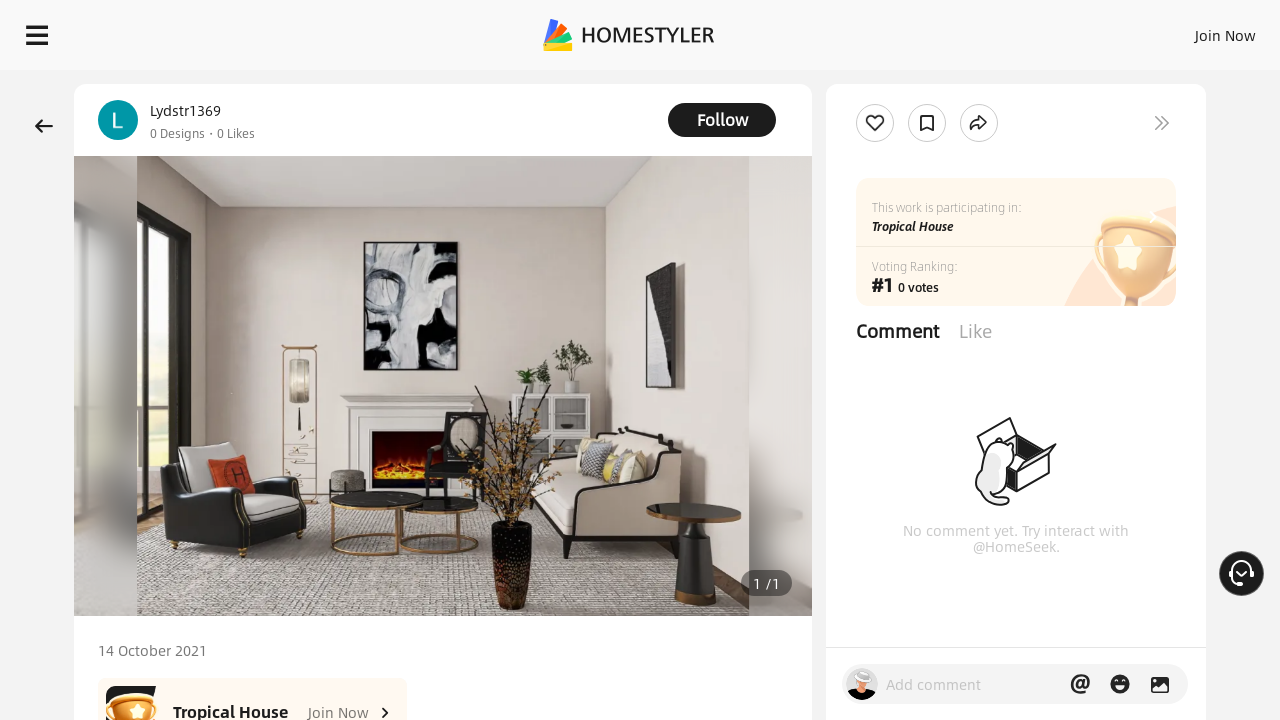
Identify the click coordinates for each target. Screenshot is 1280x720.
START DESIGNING (1180, 30)
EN (1054, 30)
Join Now (984, 30)
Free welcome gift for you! (864, 84)
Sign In (910, 30)
